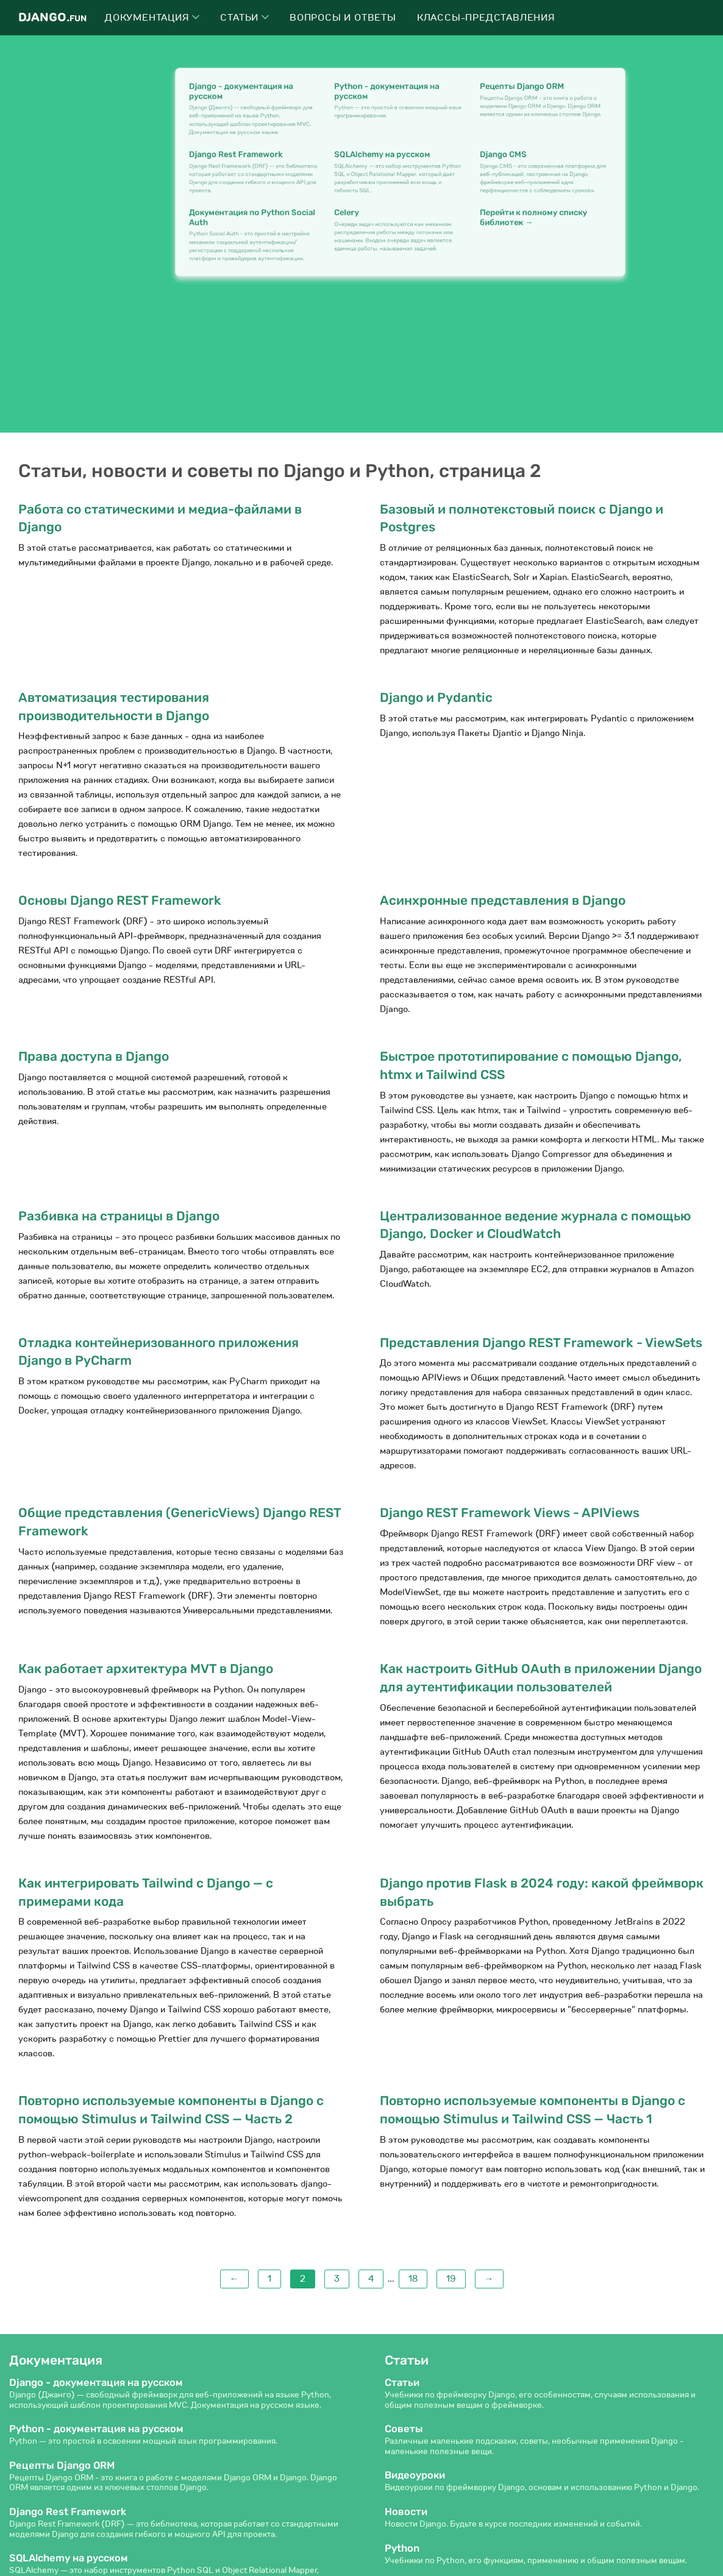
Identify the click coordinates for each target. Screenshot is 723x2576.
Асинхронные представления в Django (502, 900)
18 (413, 2279)
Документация (152, 17)
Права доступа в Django (93, 1056)
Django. (52, 17)
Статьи (244, 17)
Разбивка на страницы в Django (118, 1215)
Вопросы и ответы (343, 17)
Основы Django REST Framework (119, 900)
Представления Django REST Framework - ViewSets (541, 1342)
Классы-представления (486, 17)
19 (451, 2279)
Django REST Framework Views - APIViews (509, 1512)
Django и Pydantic (436, 697)
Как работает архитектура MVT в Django (145, 1668)
